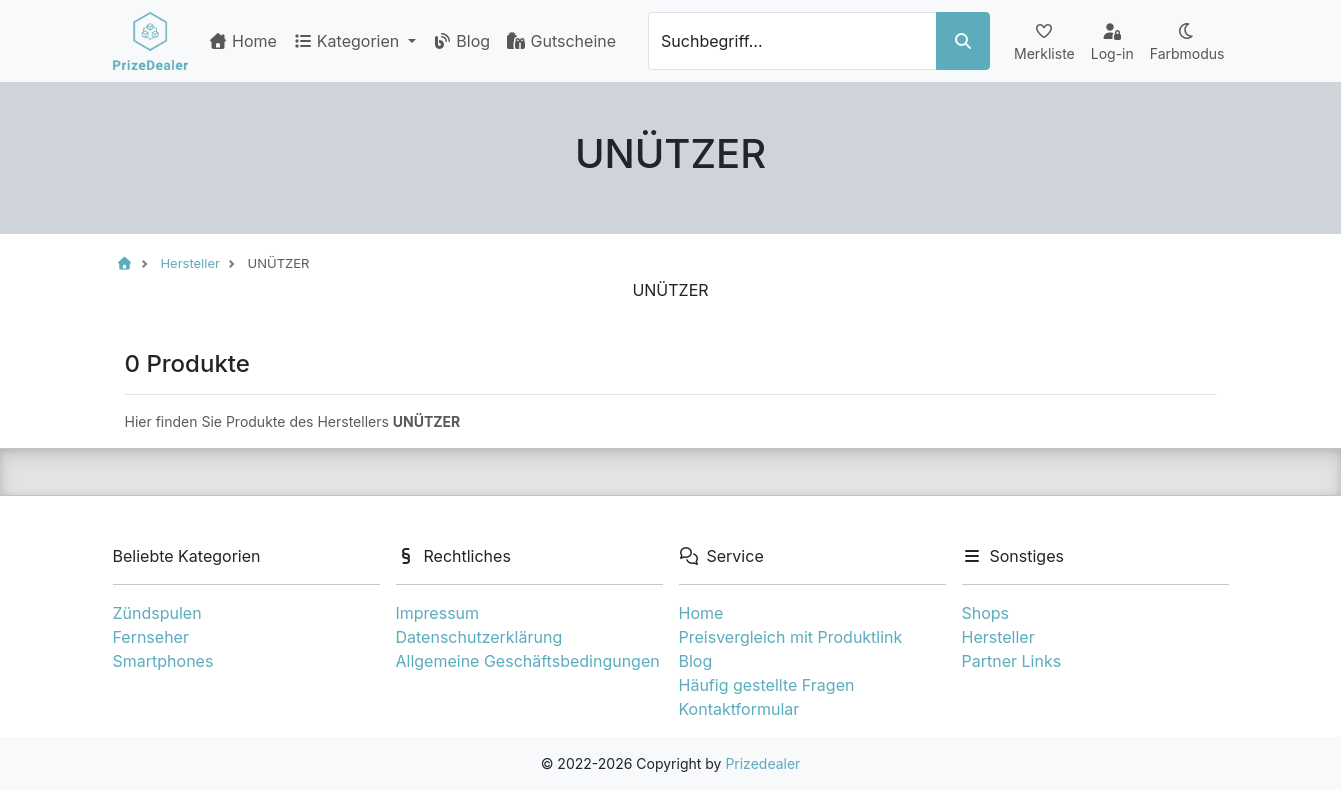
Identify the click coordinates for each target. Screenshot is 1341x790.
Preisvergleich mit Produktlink (791, 637)
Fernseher (151, 637)
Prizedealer (762, 763)
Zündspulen (157, 613)
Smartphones (163, 661)
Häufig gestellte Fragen (767, 685)
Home (242, 41)
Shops (986, 613)
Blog (461, 41)
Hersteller (998, 637)
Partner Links (1012, 661)
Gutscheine (561, 41)
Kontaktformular (739, 709)
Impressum (438, 613)
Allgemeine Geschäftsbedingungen (528, 661)
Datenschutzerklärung (479, 637)
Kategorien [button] (348, 41)
